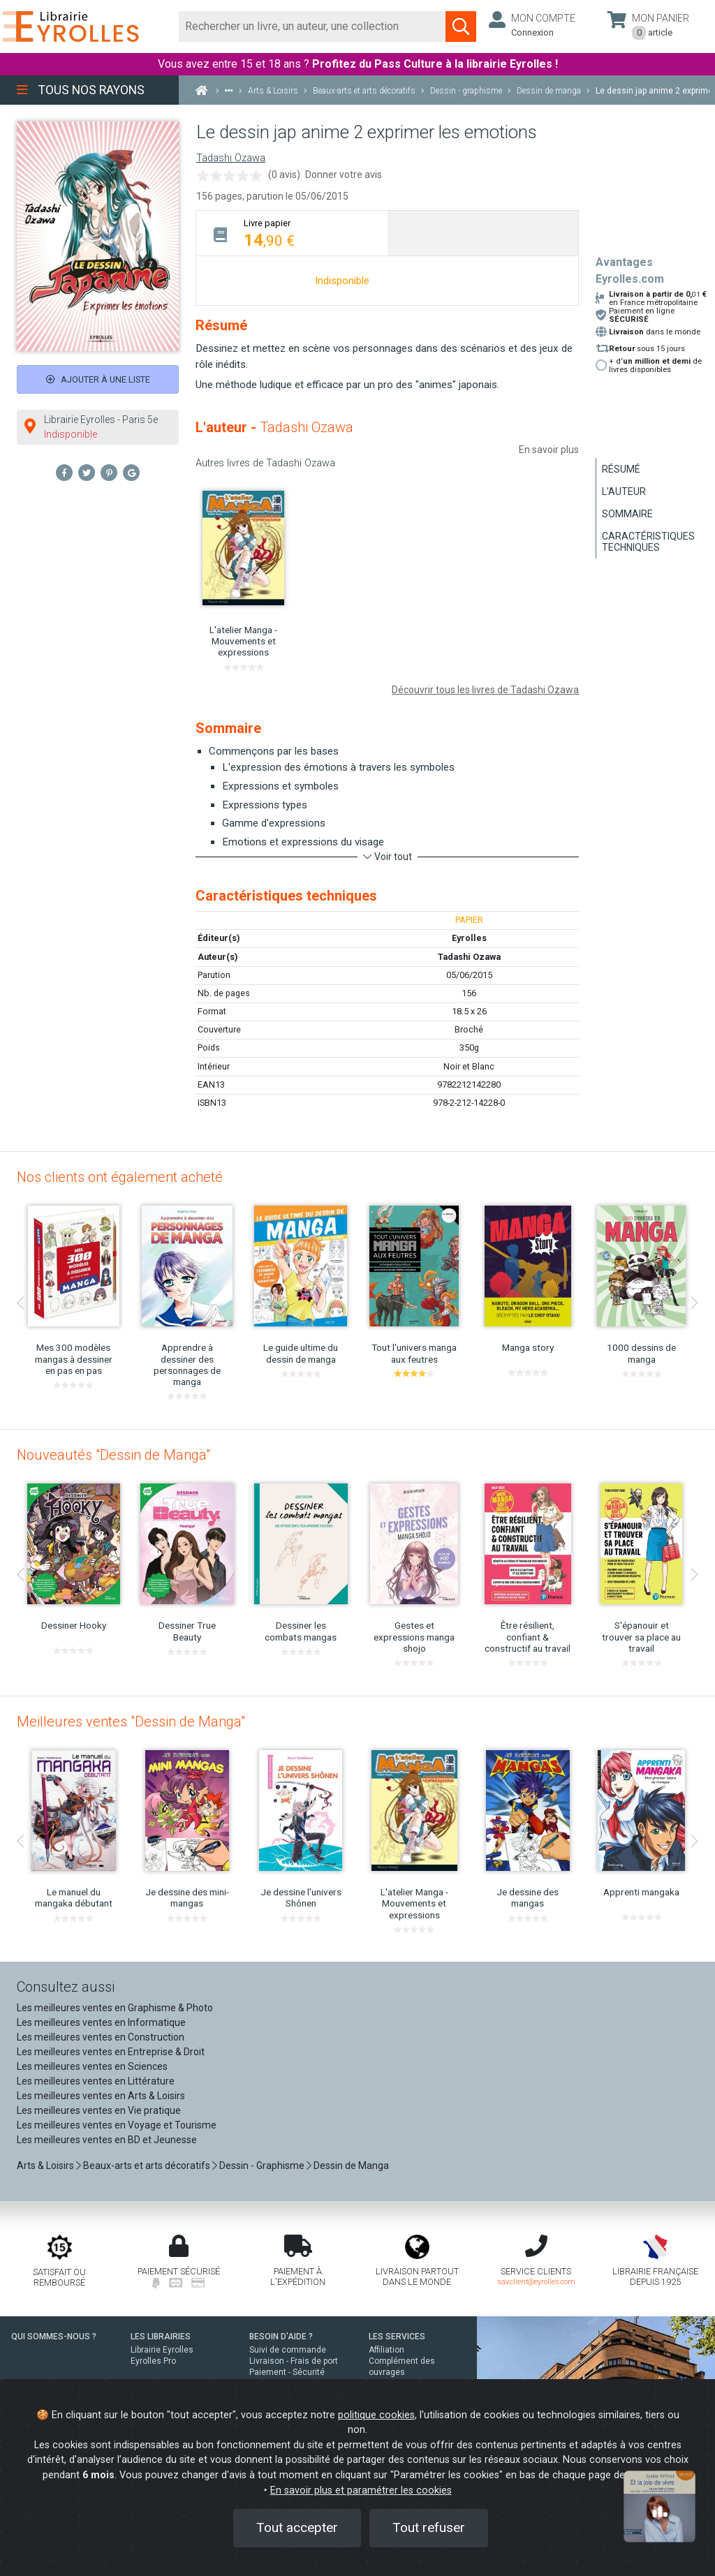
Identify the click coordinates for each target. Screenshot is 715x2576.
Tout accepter (297, 2527)
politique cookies (376, 2415)
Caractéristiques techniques (648, 542)
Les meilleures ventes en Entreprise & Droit (111, 2051)
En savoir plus (549, 449)
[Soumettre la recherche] (460, 26)
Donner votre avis (343, 174)
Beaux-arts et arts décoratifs (146, 2165)
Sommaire (627, 513)
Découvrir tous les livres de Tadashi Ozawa (485, 689)
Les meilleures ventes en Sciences (92, 2066)
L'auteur (624, 491)
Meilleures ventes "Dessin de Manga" (131, 1721)
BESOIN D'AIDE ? (281, 2336)
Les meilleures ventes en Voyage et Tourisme (116, 2125)
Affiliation (386, 2350)
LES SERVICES (397, 2336)
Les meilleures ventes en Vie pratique (99, 2110)
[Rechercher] (312, 26)
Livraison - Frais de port (293, 2361)
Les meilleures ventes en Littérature (96, 2081)
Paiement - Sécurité (287, 2372)
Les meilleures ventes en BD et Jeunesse (107, 2139)
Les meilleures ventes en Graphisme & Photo (115, 2007)
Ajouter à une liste (98, 379)
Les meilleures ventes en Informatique (101, 2022)
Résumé (621, 469)
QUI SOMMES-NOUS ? (53, 2336)
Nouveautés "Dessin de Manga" (113, 1454)
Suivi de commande (287, 2350)
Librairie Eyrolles (162, 2350)
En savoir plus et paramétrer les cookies (361, 2490)
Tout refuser (428, 2527)
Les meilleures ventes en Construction (100, 2037)
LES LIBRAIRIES (161, 2336)
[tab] (292, 233)
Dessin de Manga (351, 2165)
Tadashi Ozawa (230, 158)
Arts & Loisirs (45, 2165)
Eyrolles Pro (153, 2361)
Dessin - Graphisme (261, 2165)
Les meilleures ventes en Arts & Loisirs (101, 2095)
